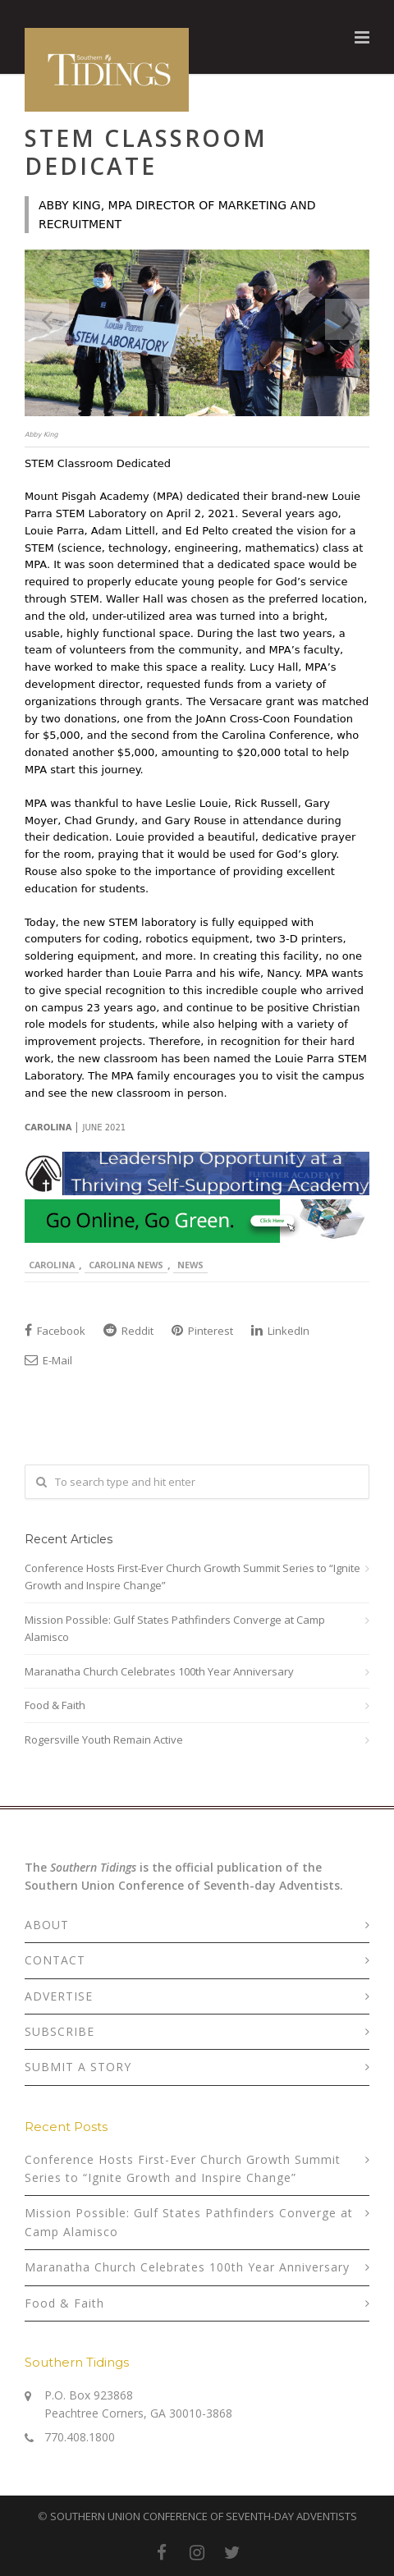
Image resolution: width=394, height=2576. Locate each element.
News (190, 1264)
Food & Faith (55, 1705)
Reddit (128, 1330)
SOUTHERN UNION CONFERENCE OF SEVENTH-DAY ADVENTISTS (203, 2516)
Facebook (55, 1330)
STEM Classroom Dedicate (146, 151)
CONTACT (55, 1960)
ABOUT (47, 1924)
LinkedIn (280, 1330)
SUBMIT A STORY (78, 2066)
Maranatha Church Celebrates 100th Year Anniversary (159, 1671)
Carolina (52, 1264)
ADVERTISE (59, 1996)
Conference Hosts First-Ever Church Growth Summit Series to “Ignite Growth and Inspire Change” (192, 1577)
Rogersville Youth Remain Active (104, 1739)
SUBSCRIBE (59, 2031)
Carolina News (126, 1264)
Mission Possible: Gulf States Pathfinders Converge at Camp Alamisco (175, 1628)
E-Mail (48, 1360)
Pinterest (202, 1330)
